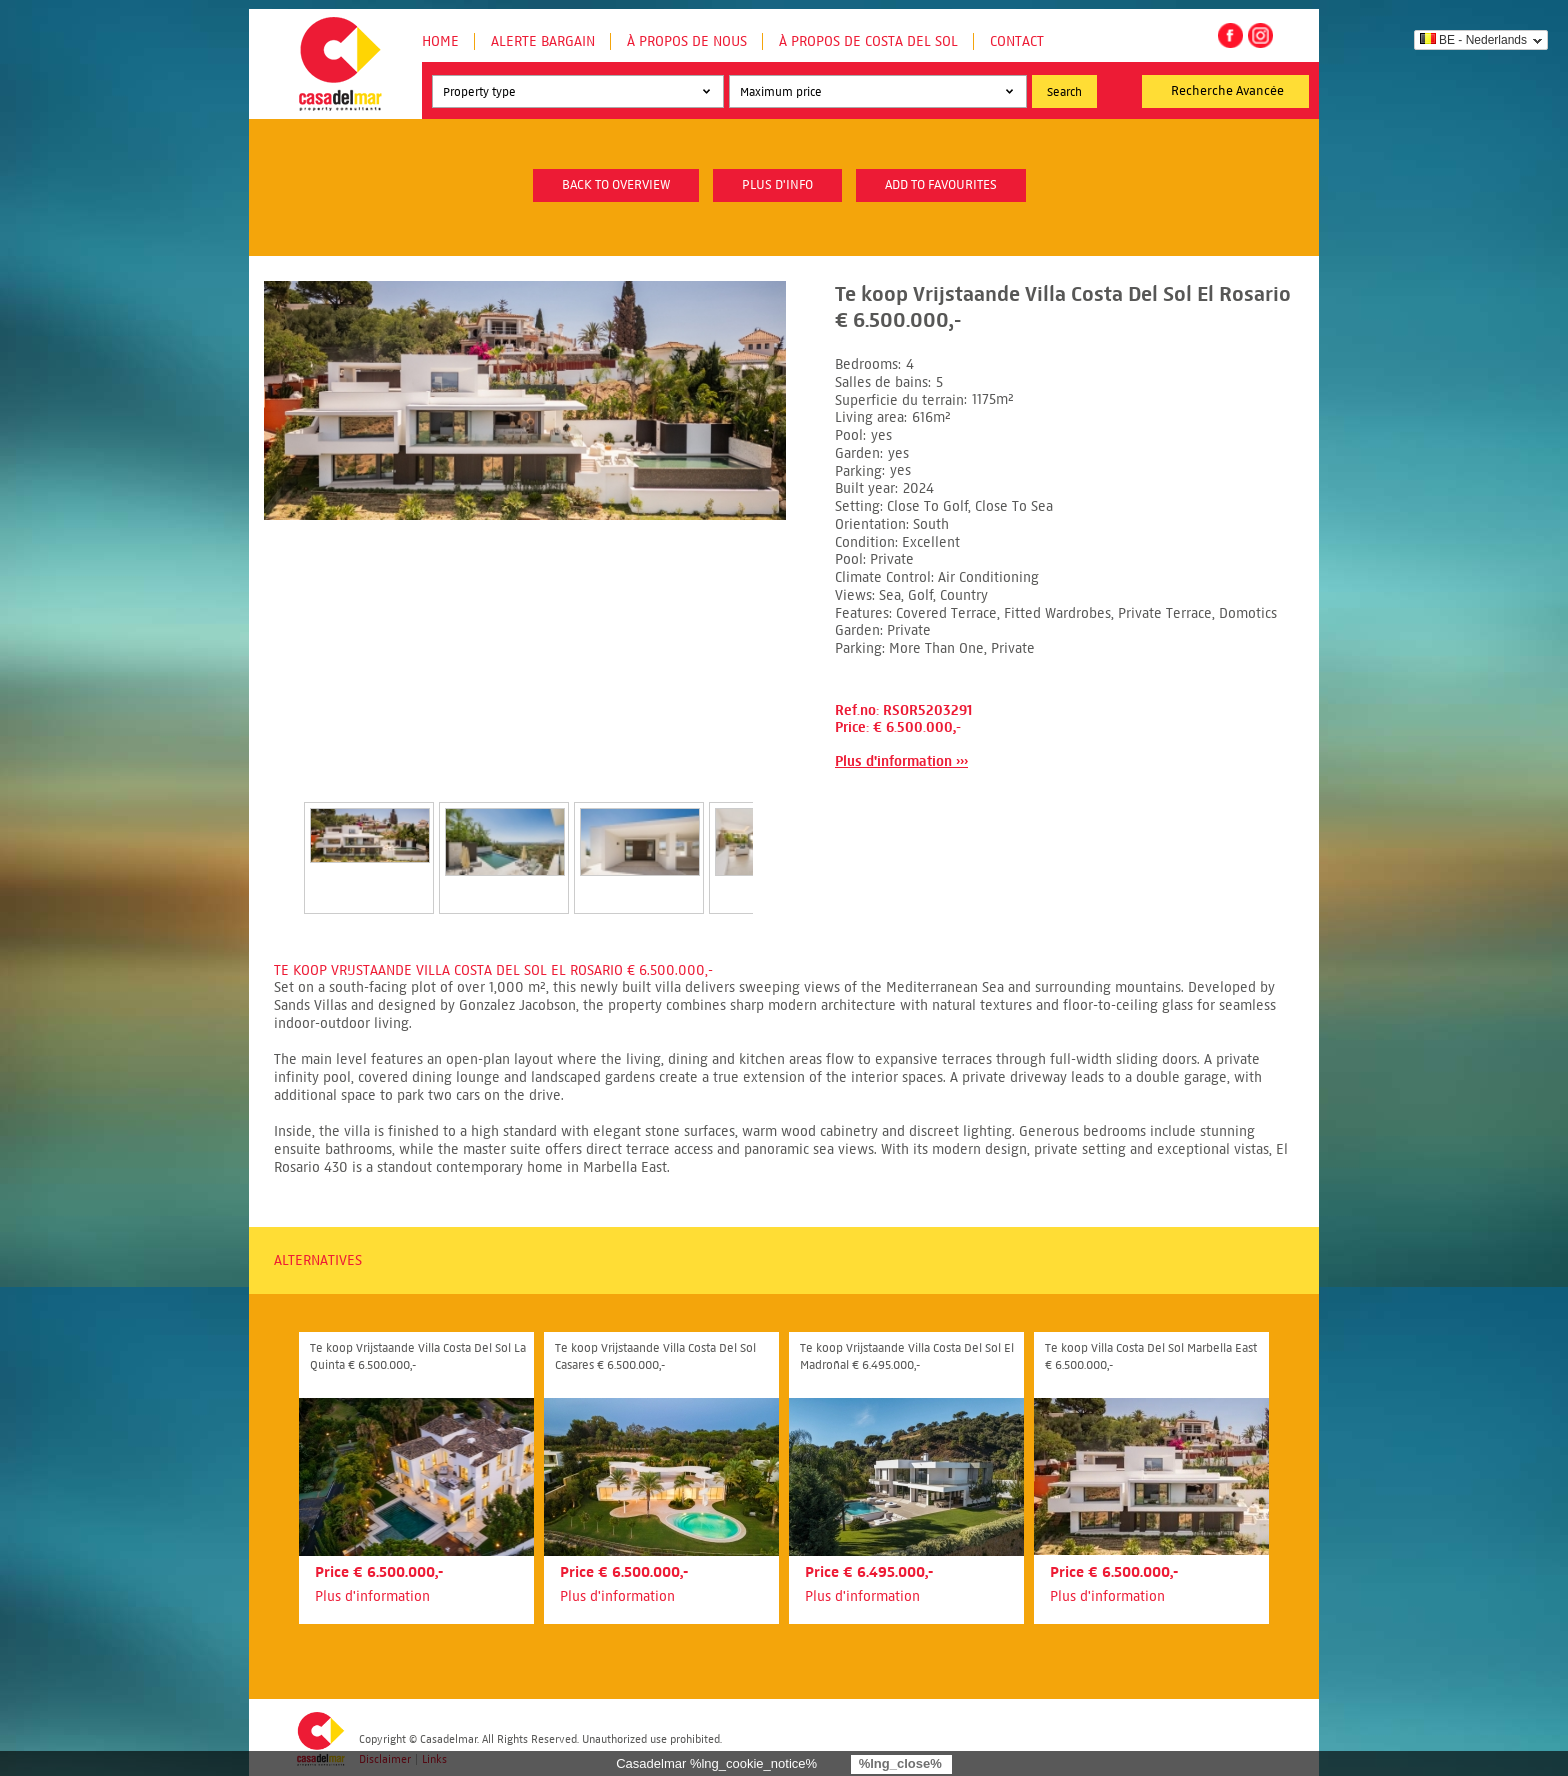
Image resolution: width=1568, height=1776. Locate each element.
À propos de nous (687, 41)
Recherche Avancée (1227, 91)
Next (777, 837)
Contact (1017, 41)
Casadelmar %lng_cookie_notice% (716, 1763)
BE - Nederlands (1473, 40)
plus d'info (777, 185)
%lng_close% (900, 1763)
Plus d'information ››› (901, 761)
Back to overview (616, 185)
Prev (280, 837)
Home (440, 41)
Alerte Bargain (543, 41)
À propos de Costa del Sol (868, 41)
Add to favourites (941, 185)
